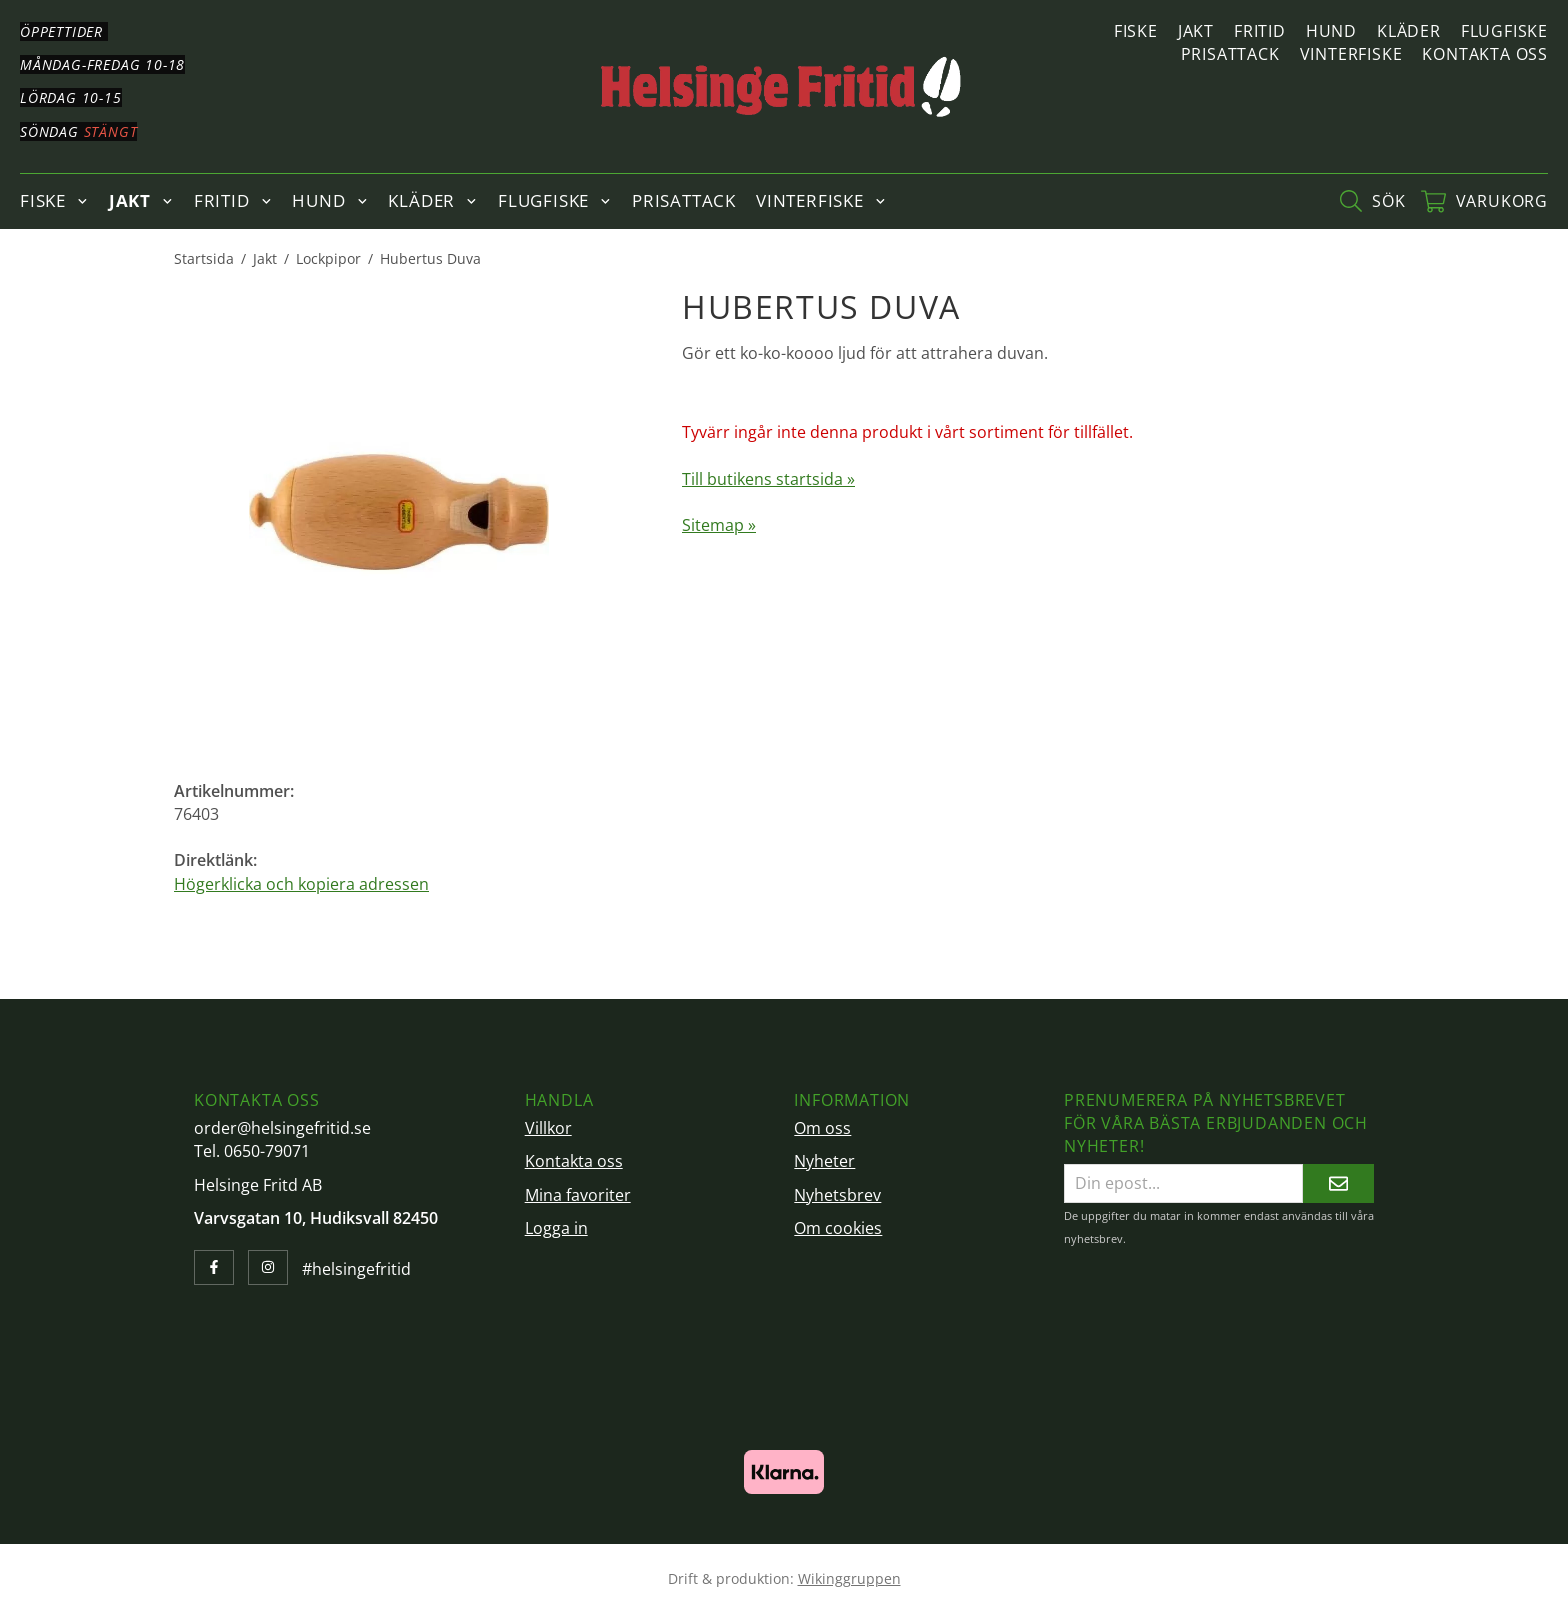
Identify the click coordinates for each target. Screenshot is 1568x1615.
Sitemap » (719, 525)
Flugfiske (1504, 31)
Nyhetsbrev (837, 1195)
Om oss (822, 1128)
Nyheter (824, 1161)
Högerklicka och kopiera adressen (301, 884)
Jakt (1196, 31)
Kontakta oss (1485, 54)
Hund (1331, 31)
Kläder (1409, 31)
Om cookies (838, 1228)
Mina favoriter (578, 1195)
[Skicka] (1338, 1183)
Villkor (548, 1128)
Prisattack (1230, 54)
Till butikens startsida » (768, 479)
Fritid (1260, 31)
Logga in (556, 1228)
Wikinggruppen (849, 1578)
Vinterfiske (1351, 54)
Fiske (1136, 31)
